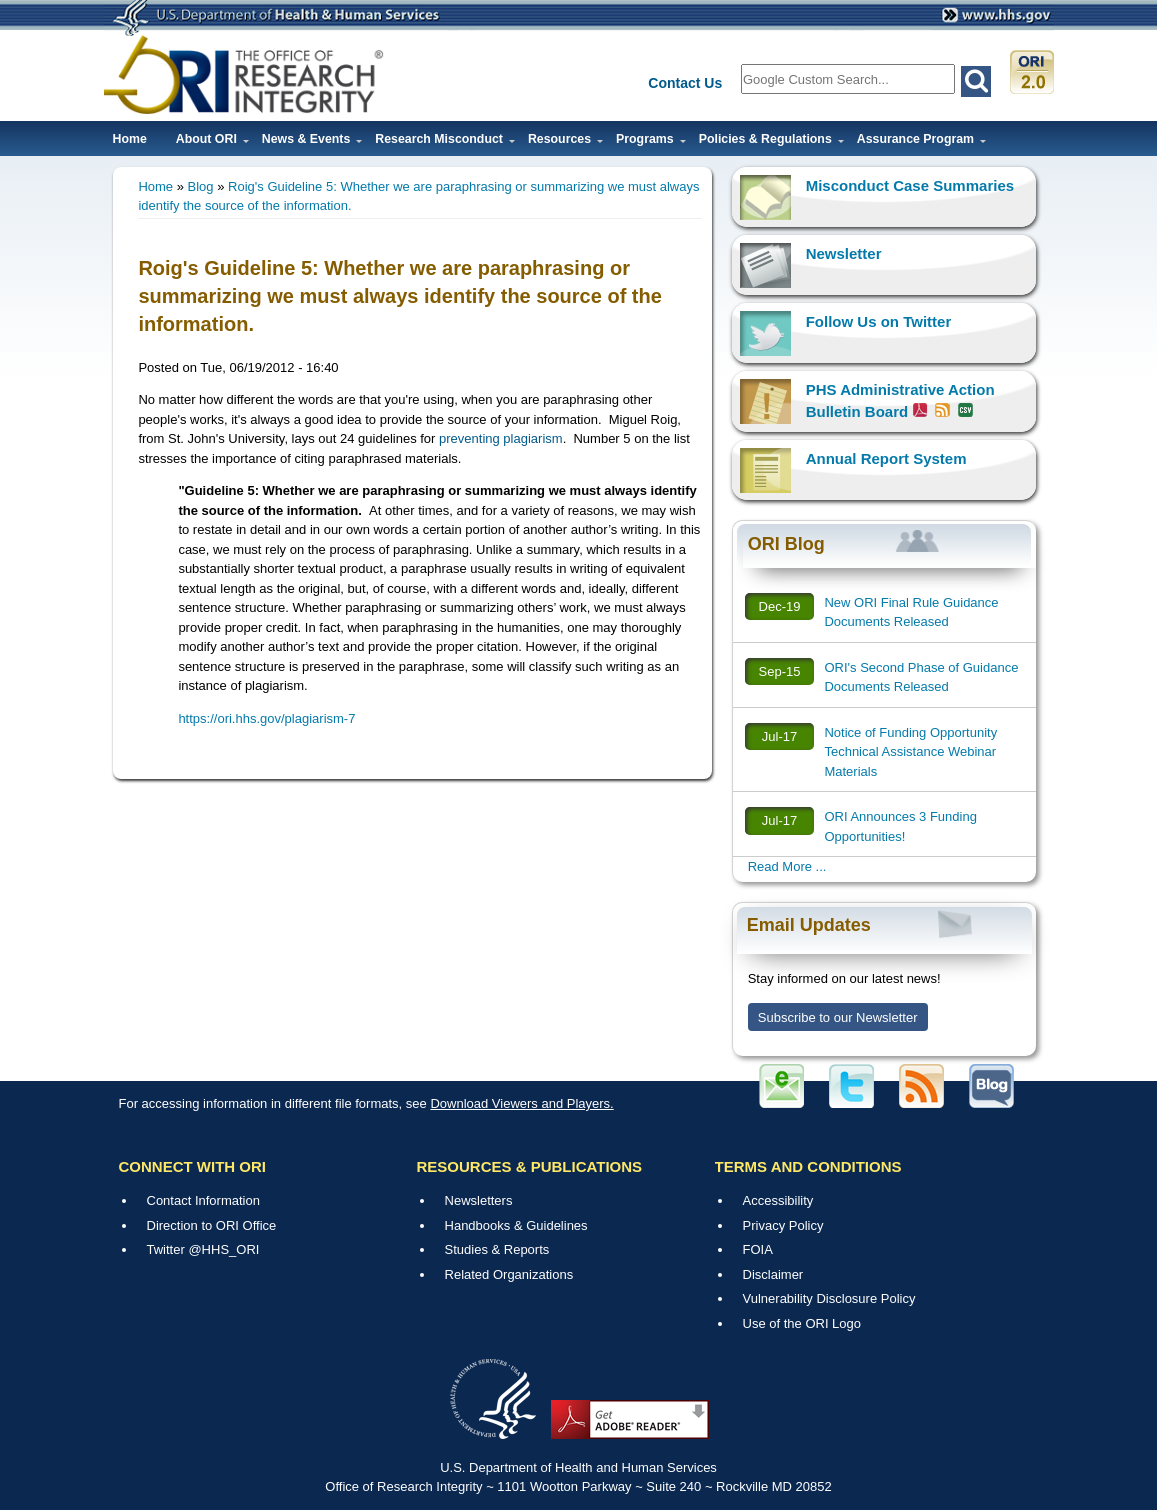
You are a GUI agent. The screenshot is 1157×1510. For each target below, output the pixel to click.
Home (130, 139)
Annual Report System (886, 458)
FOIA (758, 1249)
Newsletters (479, 1200)
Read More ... (787, 866)
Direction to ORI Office (212, 1225)
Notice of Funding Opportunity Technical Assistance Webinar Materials (910, 752)
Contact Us (685, 83)
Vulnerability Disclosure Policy (829, 1298)
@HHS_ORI (223, 1249)
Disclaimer (773, 1274)
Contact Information (203, 1200)
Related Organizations (509, 1274)
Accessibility (778, 1200)
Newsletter (844, 253)
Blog (201, 186)
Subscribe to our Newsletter (838, 1017)
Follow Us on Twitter (879, 321)
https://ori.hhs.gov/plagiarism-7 (266, 718)
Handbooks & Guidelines (516, 1225)
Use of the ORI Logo (802, 1323)
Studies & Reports (497, 1249)
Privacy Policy (783, 1225)
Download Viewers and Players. (521, 1103)
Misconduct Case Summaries (910, 185)
